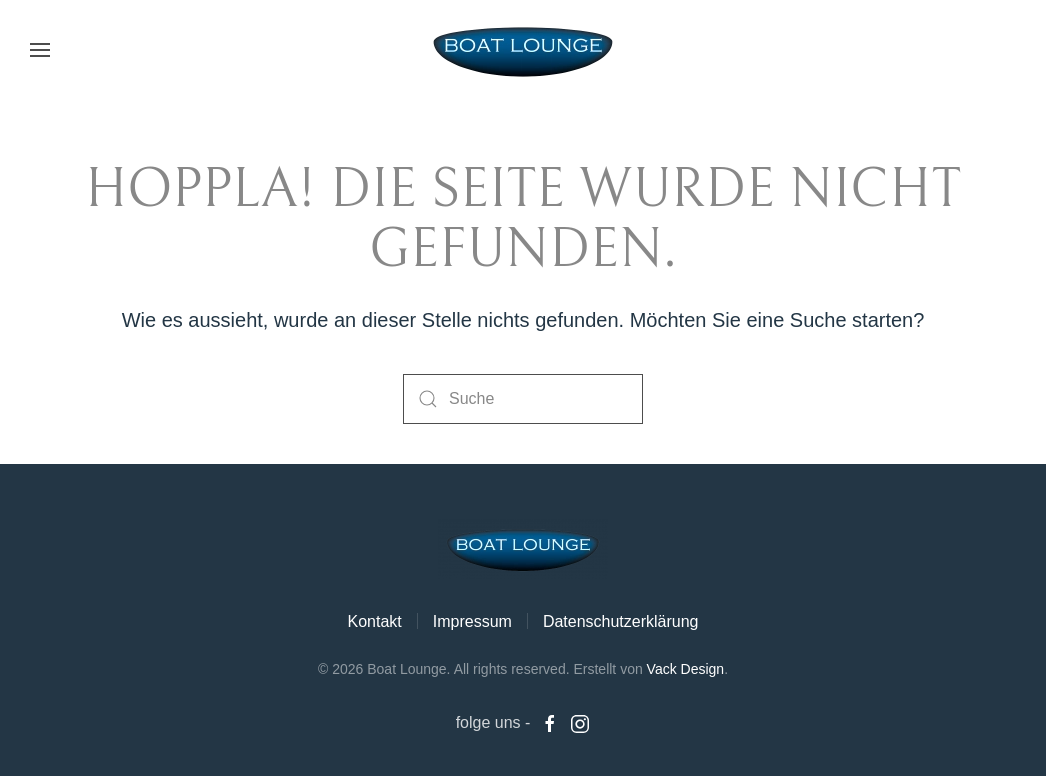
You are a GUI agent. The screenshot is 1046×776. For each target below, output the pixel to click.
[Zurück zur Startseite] (523, 50)
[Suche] (523, 399)
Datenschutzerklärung (621, 621)
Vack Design (686, 669)
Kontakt (374, 621)
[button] (40, 50)
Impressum (472, 621)
